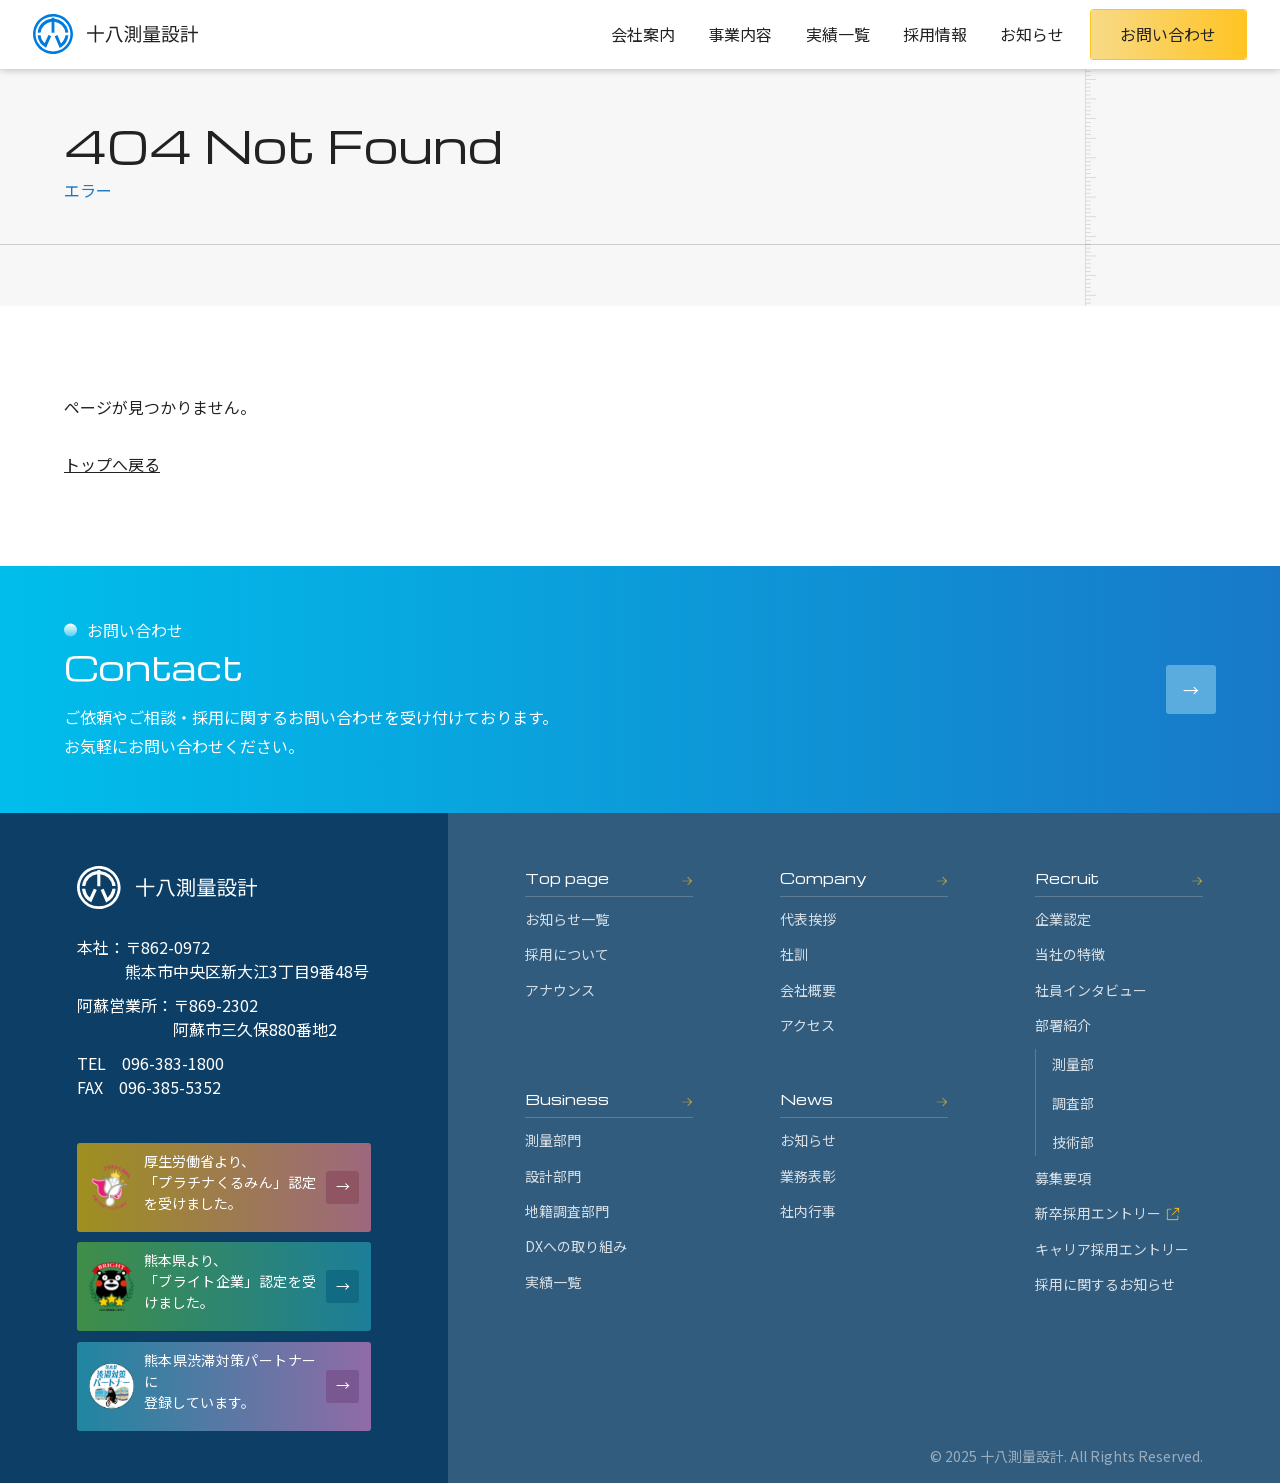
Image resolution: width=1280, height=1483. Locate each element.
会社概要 (808, 990)
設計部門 (553, 1176)
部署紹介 (1063, 1025)
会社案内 (643, 34)
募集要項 (1063, 1178)
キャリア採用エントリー (1112, 1249)
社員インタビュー (1091, 990)
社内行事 (808, 1211)
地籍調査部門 (567, 1211)
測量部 (1073, 1064)
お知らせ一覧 (567, 919)
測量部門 (553, 1140)
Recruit (1067, 878)
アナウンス (560, 990)
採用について (567, 954)
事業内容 (740, 34)
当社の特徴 (1070, 954)
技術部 (1073, 1142)
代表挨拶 (808, 919)
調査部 (1073, 1103)
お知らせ (1032, 34)
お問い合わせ (1168, 34)
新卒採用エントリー (1107, 1213)
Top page (567, 878)
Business (567, 1099)
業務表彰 (808, 1176)
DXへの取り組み (576, 1246)
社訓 (794, 954)
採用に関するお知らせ (1105, 1284)
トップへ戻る (112, 464)
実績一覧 (838, 34)
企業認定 (1063, 919)
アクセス (807, 1025)
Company (823, 878)
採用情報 (935, 34)
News (806, 1099)
